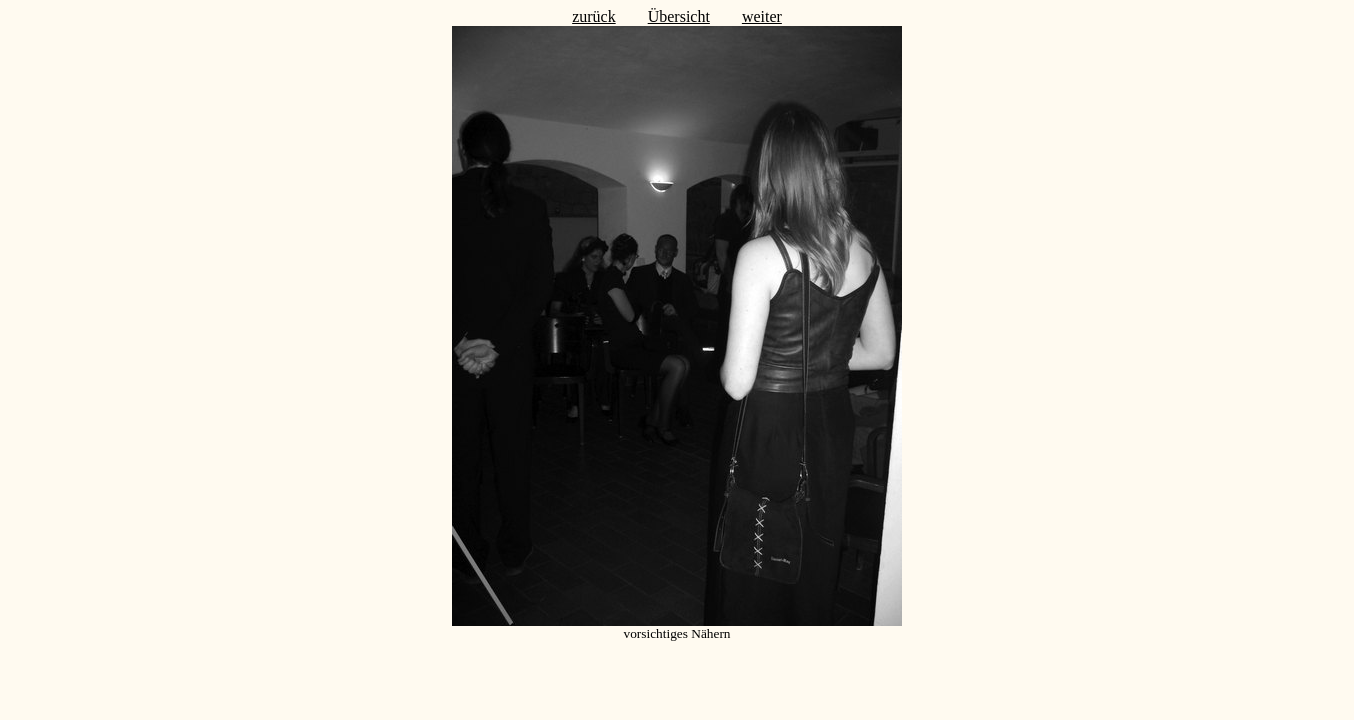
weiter (762, 16)
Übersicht (679, 16)
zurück (594, 16)
